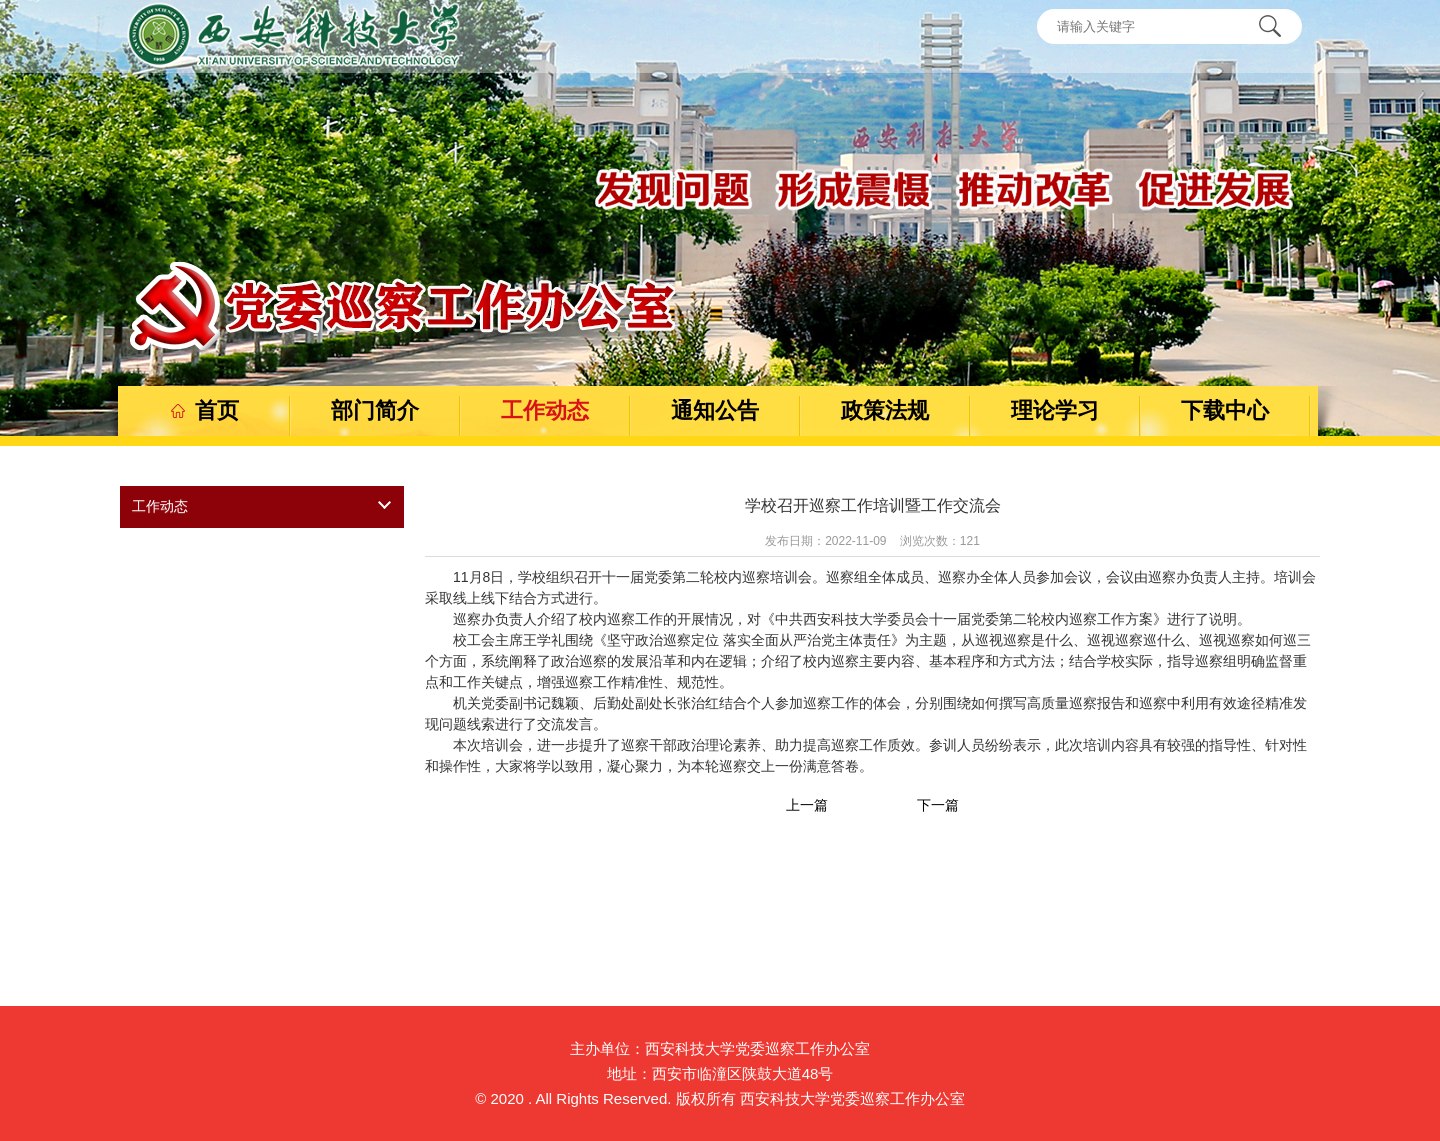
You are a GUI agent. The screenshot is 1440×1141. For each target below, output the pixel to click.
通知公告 (715, 410)
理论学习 (1055, 410)
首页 (205, 410)
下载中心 (1225, 410)
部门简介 (375, 410)
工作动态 (545, 410)
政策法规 (885, 410)
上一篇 (807, 805)
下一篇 (938, 805)
